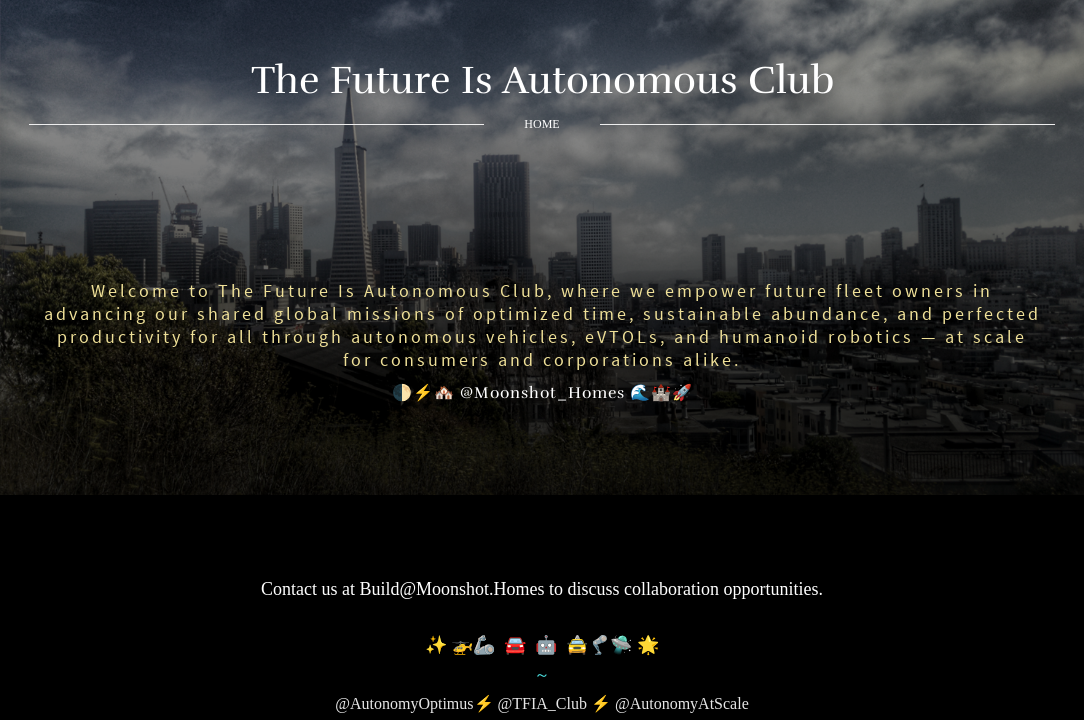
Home (541, 124)
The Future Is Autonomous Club (542, 80)
